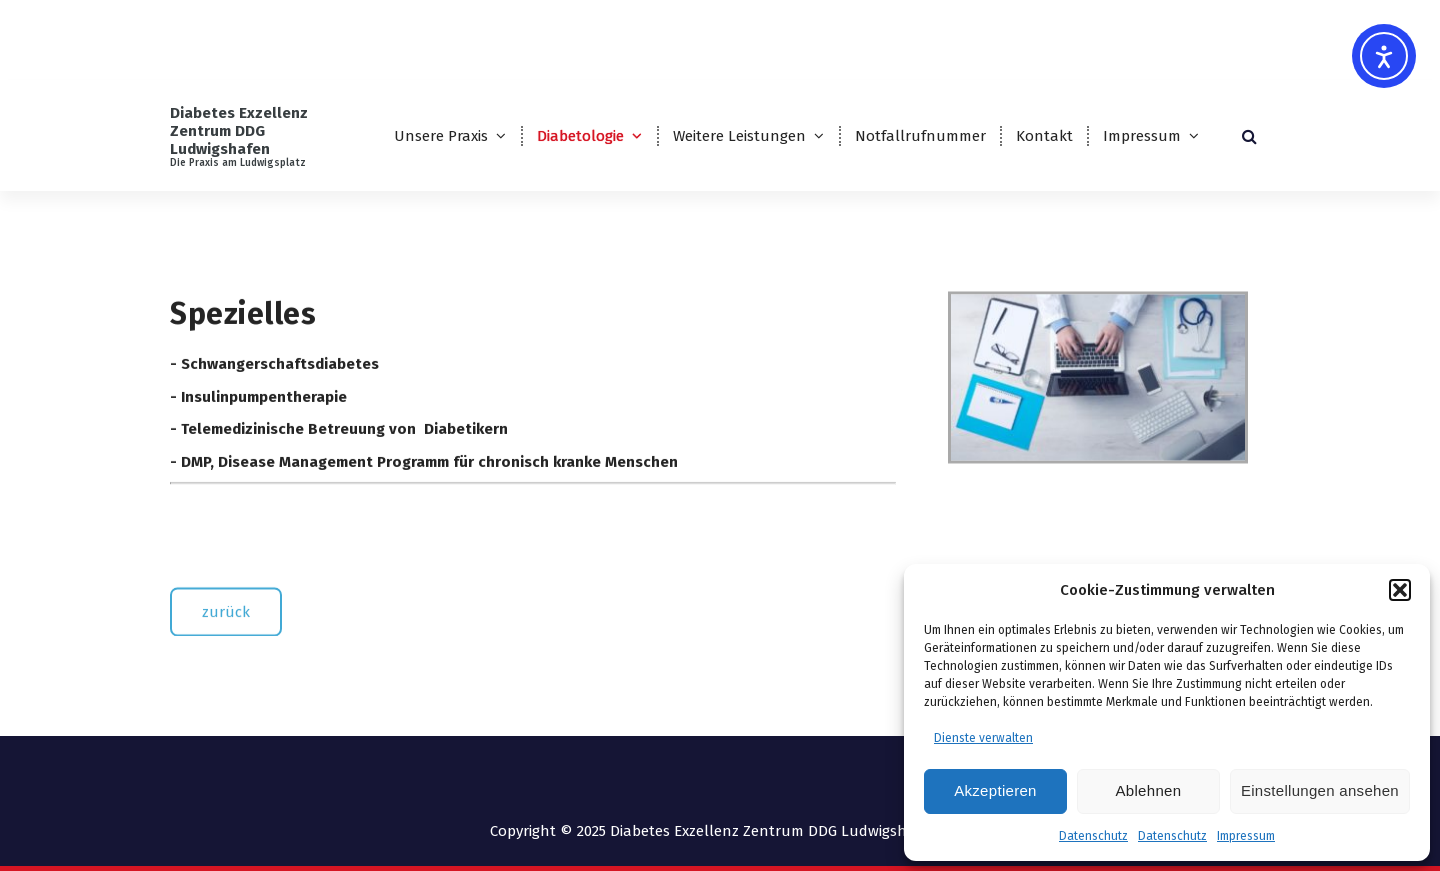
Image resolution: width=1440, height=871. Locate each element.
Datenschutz (1093, 836)
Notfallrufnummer (920, 136)
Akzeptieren (995, 790)
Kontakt (1044, 136)
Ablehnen (1149, 790)
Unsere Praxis (441, 136)
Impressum (1246, 836)
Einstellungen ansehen (1320, 790)
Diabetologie (580, 136)
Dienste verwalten (983, 738)
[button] (1400, 590)
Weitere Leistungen (739, 136)
